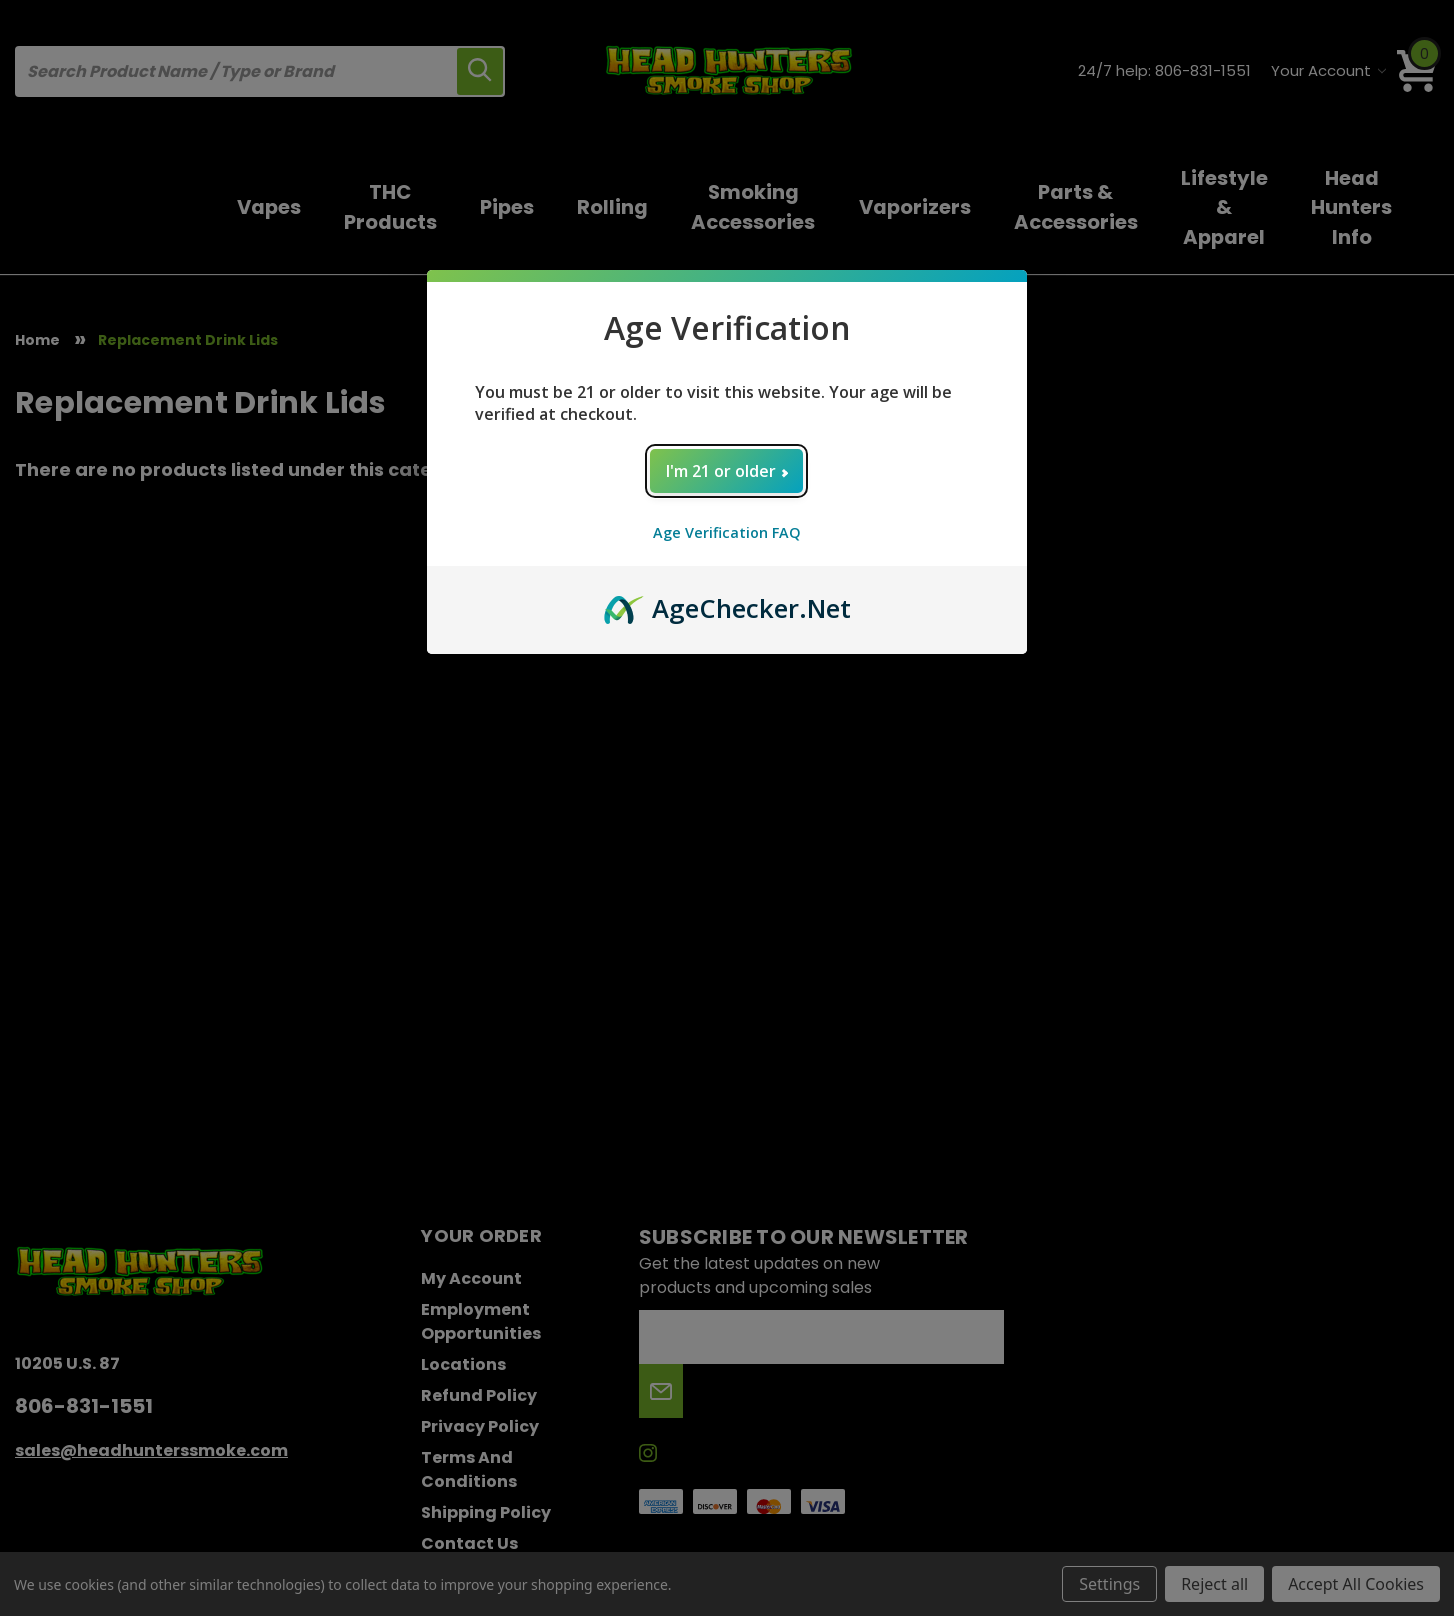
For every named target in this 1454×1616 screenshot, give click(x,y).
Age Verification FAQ (727, 532)
